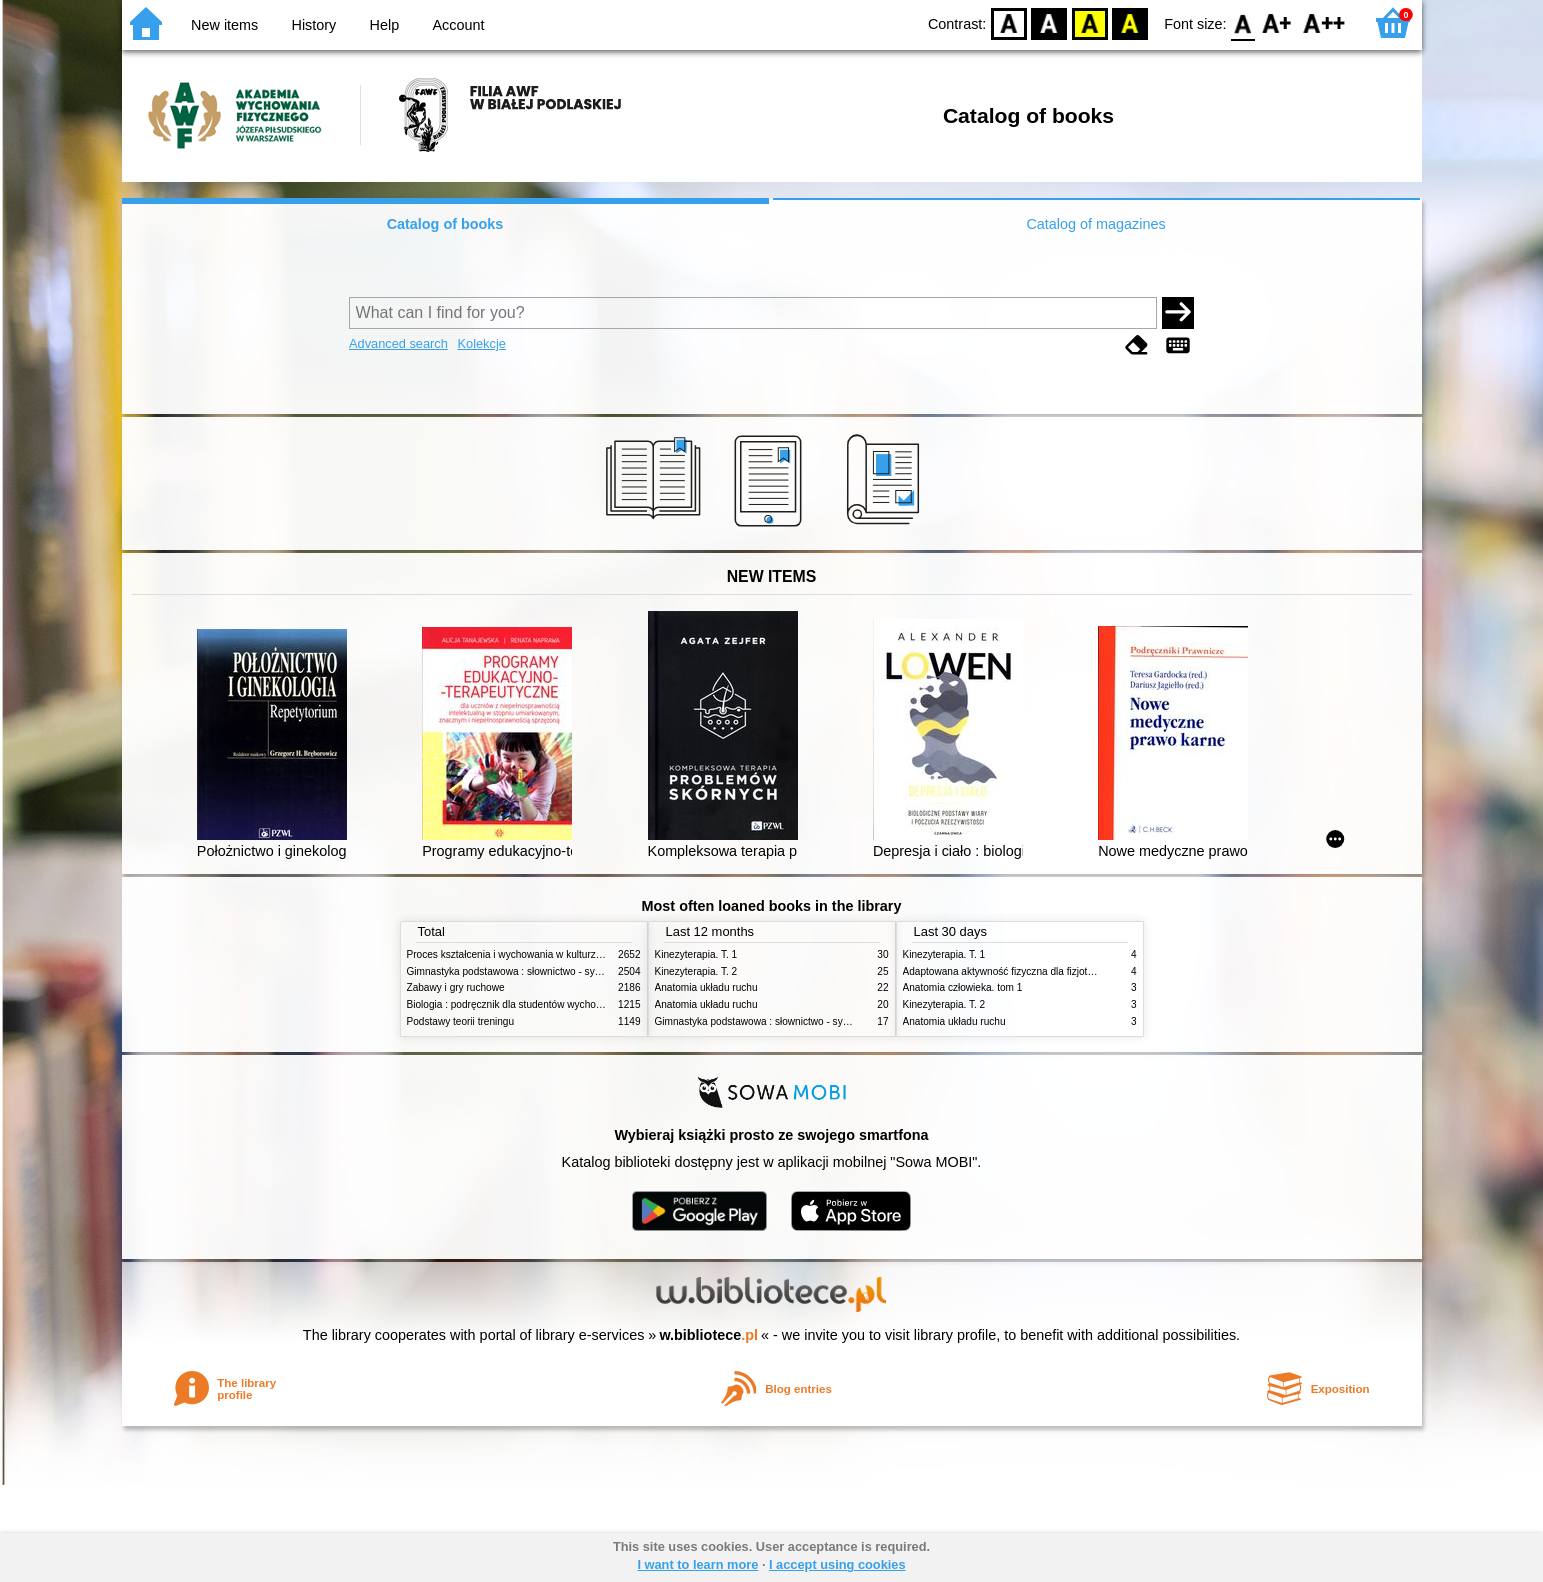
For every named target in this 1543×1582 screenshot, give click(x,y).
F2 (1324, 22)
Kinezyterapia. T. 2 (696, 971)
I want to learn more (697, 1564)
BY (1129, 22)
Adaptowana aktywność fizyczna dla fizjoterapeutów (1019, 971)
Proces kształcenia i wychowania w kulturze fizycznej (525, 954)
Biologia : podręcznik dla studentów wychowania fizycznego (540, 1004)
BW (1049, 22)
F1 (1277, 22)
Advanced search (398, 343)
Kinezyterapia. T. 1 (696, 954)
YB (1089, 22)
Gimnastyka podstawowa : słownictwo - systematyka (524, 971)
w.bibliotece (708, 1335)
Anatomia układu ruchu (706, 987)
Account (458, 25)
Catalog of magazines (1095, 224)
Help (385, 25)
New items (224, 25)
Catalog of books (445, 224)
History (314, 25)
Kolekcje (481, 343)
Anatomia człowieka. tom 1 (963, 987)
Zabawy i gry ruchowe (456, 987)
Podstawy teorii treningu (461, 1021)
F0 (1243, 22)
